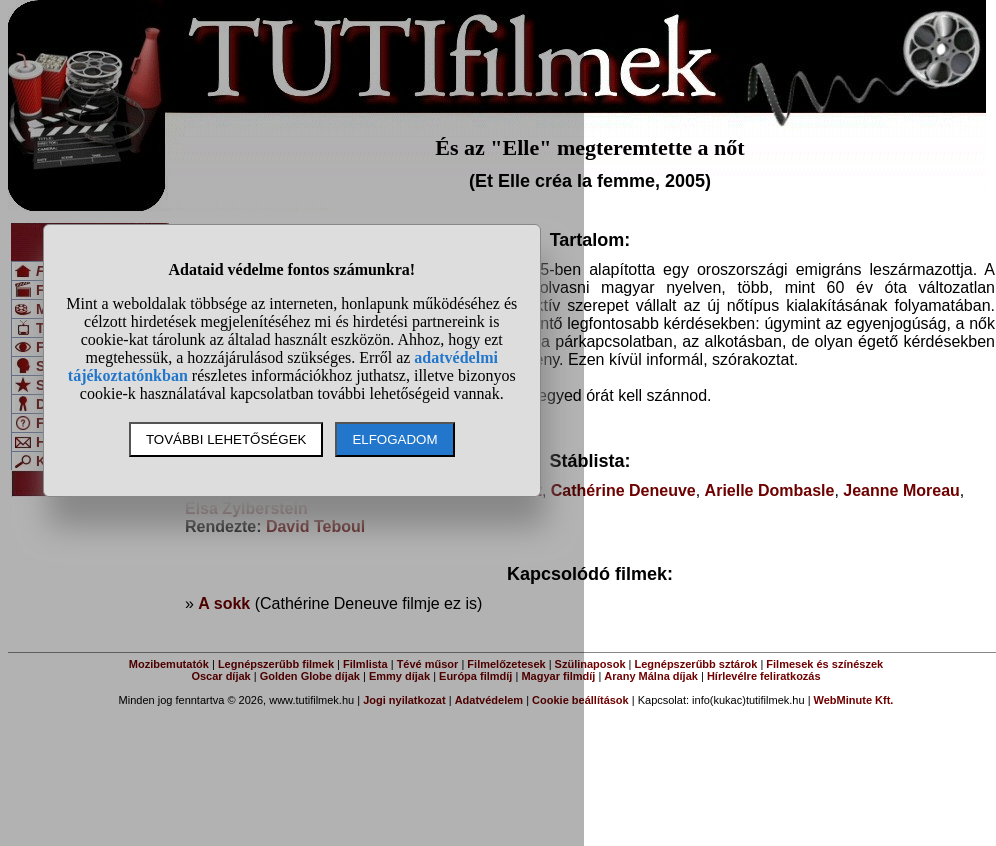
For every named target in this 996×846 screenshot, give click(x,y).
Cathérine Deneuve (623, 490)
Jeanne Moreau (901, 490)
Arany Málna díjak (651, 676)
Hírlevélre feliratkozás (764, 676)
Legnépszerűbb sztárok (696, 664)
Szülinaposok (590, 664)
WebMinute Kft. (854, 700)
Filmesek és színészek (824, 664)
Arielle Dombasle (770, 490)
